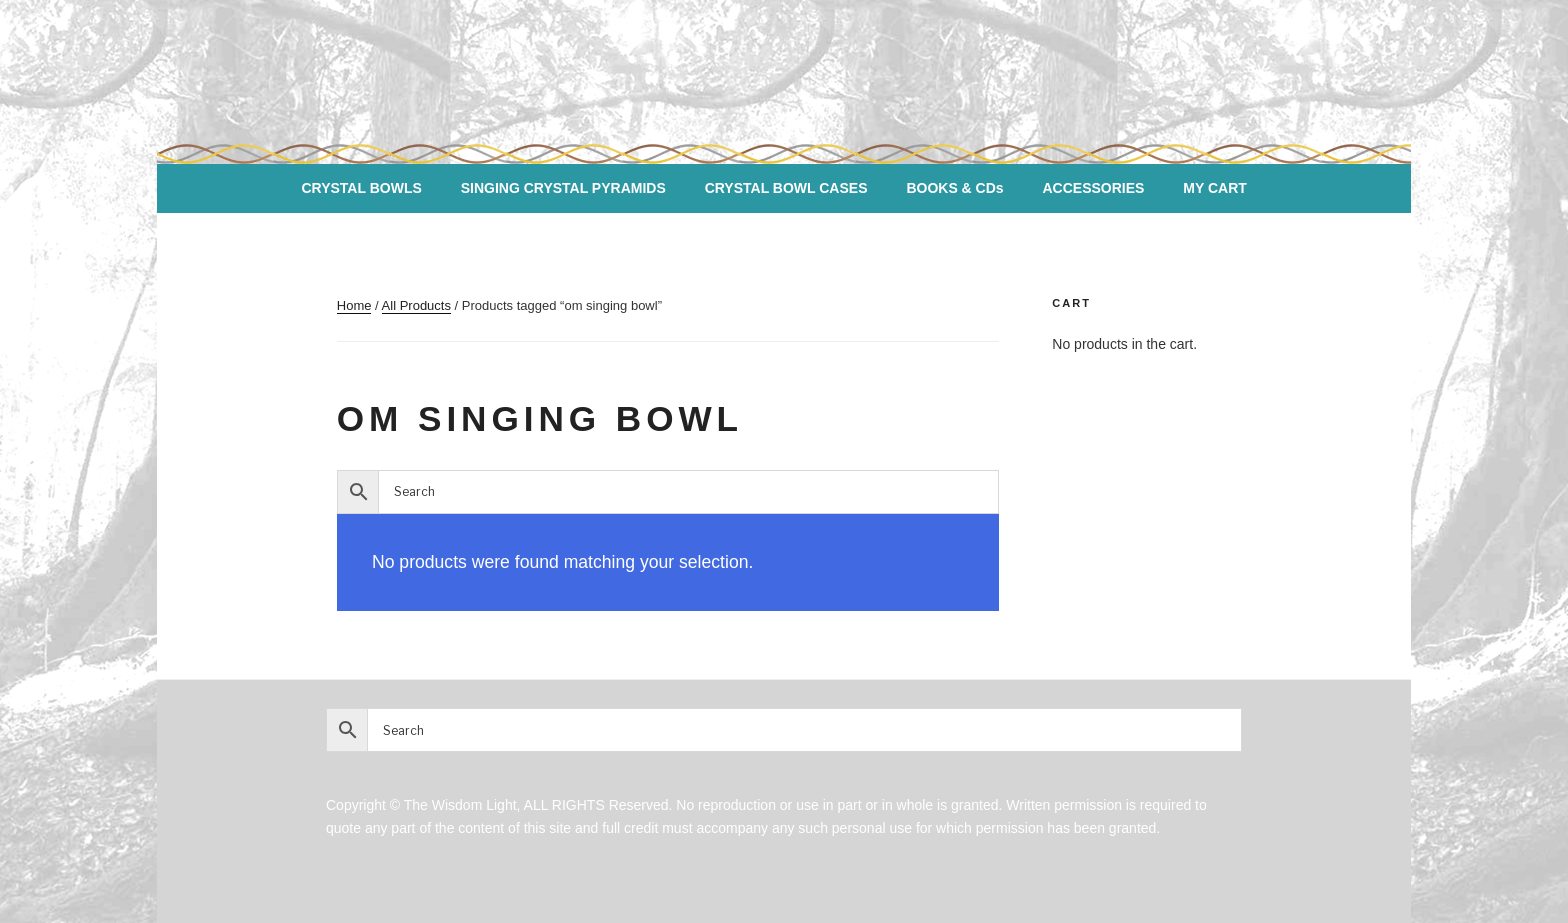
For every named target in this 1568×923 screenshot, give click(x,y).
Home (354, 305)
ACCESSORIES (1094, 188)
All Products (416, 305)
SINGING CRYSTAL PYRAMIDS (563, 188)
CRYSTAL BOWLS (361, 188)
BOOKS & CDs (954, 188)
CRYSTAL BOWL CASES (786, 188)
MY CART (1215, 188)
